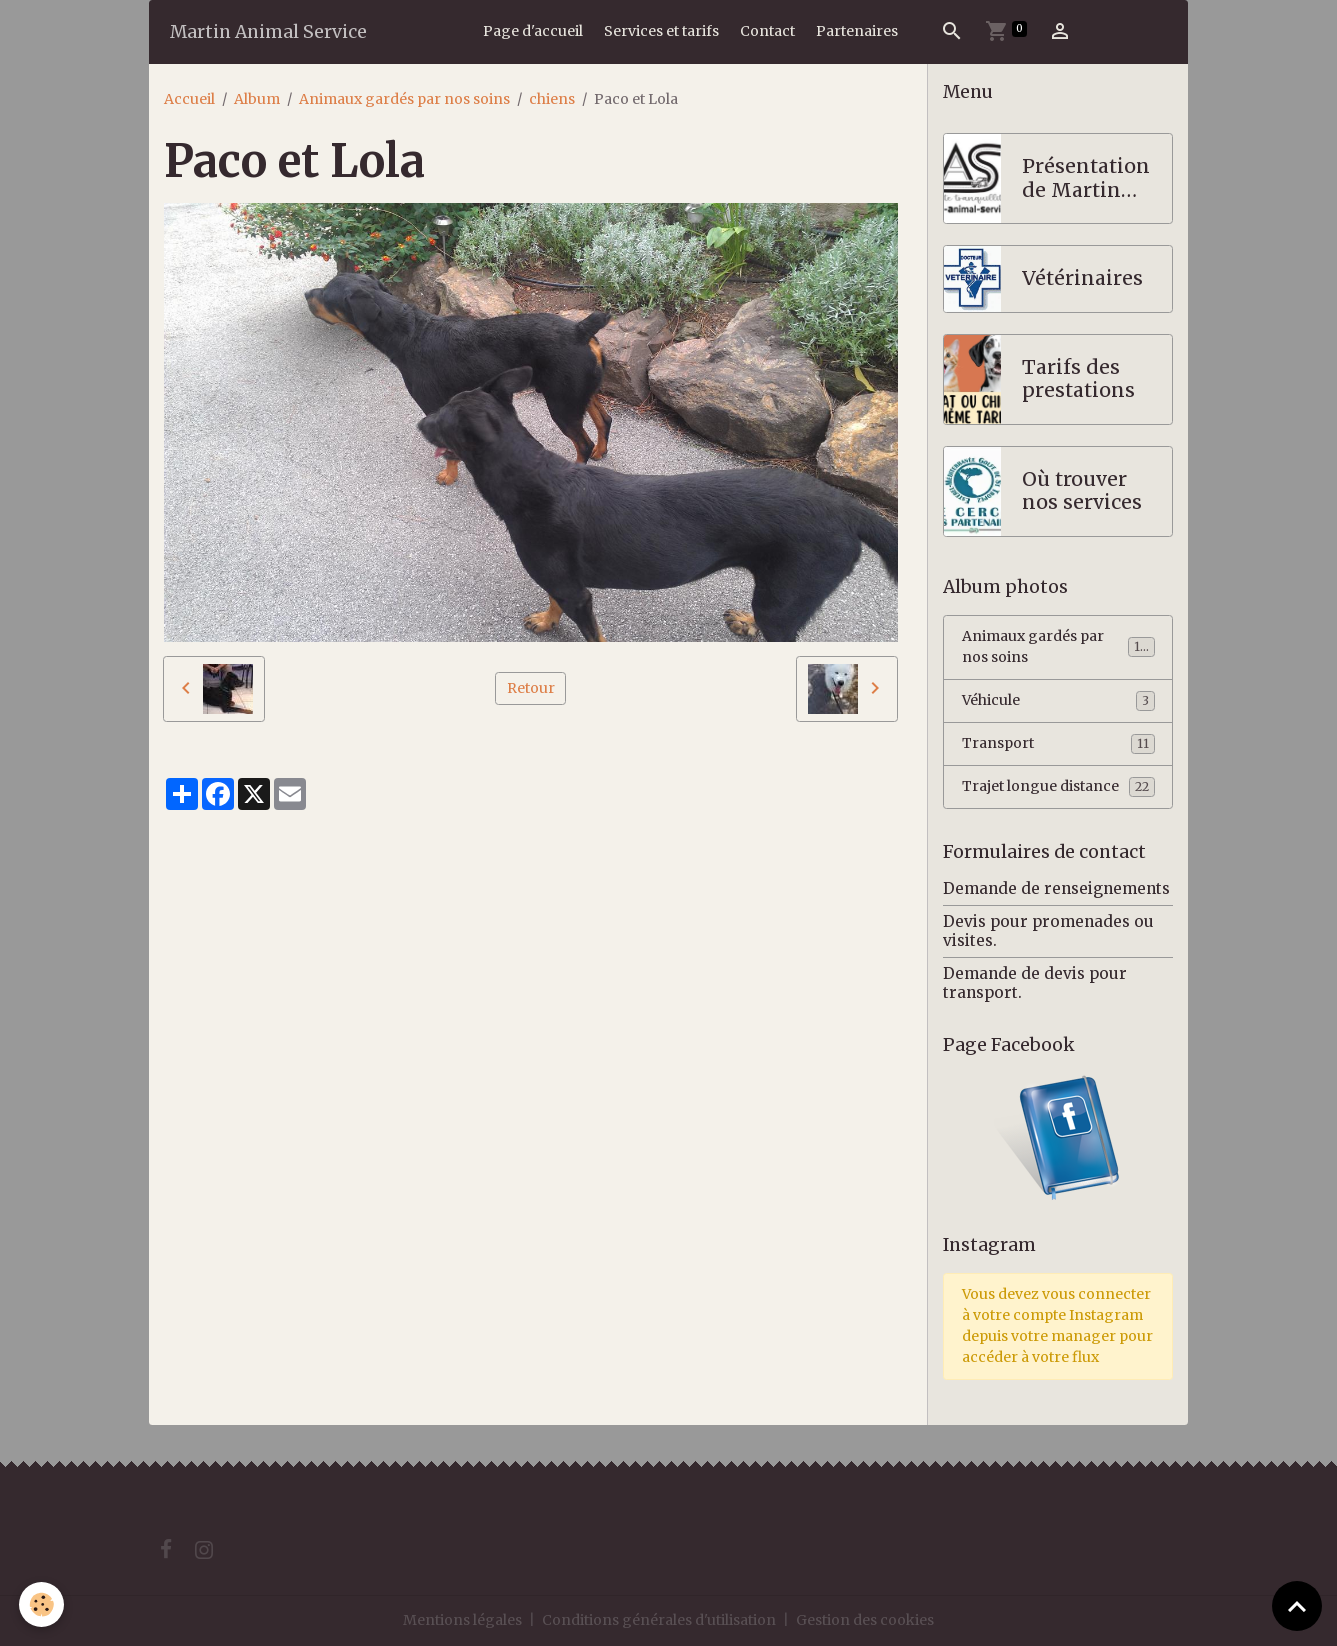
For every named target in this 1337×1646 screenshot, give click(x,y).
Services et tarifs (661, 31)
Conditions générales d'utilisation (659, 1620)
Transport (1058, 744)
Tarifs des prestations (1078, 379)
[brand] (268, 31)
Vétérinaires (1082, 278)
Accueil (189, 99)
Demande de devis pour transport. (1035, 982)
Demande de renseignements (1056, 888)
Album (257, 99)
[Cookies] (42, 1604)
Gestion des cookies (865, 1620)
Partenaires (857, 31)
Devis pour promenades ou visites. (1048, 930)
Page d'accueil (533, 31)
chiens (552, 99)
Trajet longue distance (1058, 787)
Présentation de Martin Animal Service (1086, 178)
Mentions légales (462, 1620)
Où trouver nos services (1082, 491)
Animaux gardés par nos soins (404, 99)
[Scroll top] (1297, 1606)
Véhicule (1058, 701)
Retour (531, 688)
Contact (767, 31)
